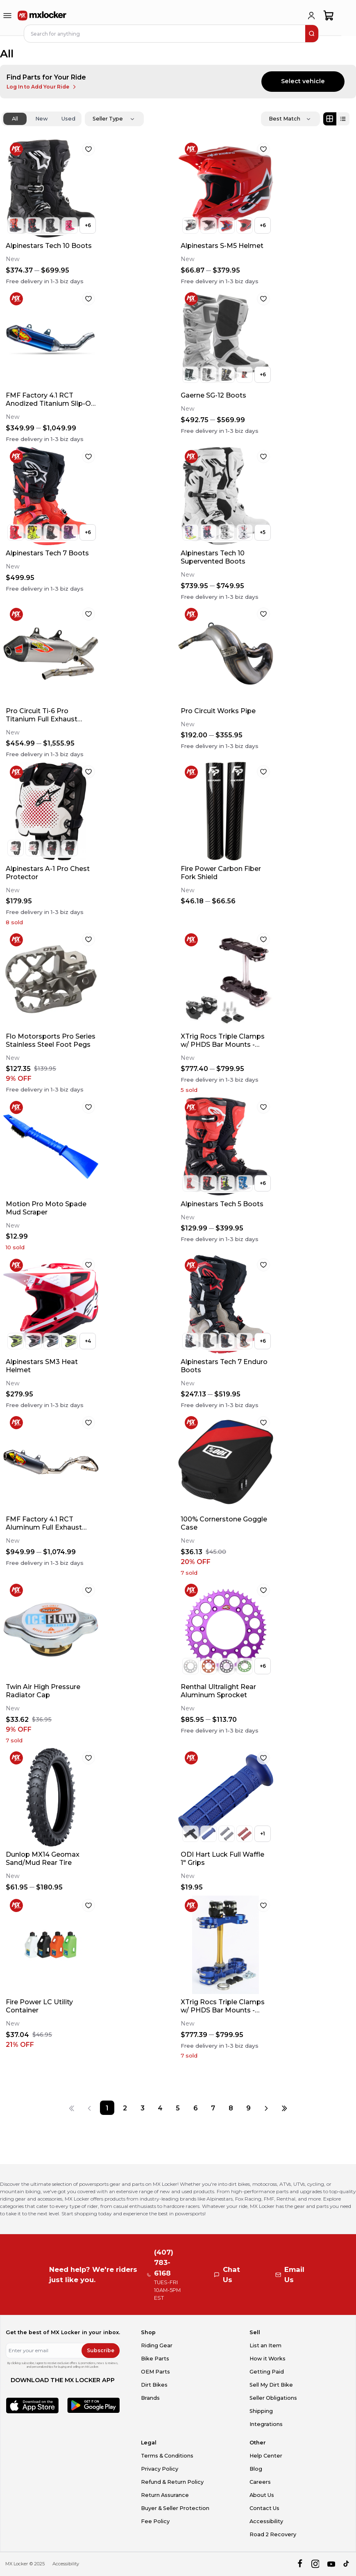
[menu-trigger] (7, 15)
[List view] (342, 118)
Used (68, 119)
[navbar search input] (165, 34)
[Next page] (266, 2108)
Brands (150, 2398)
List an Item (265, 2345)
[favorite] (88, 149)
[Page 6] (195, 2108)
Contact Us (264, 2508)
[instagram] (315, 2564)
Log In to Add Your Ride (42, 87)
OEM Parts (155, 2372)
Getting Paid (266, 2372)
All (15, 119)
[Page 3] (142, 2108)
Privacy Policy (159, 2469)
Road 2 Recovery (272, 2534)
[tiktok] (347, 2564)
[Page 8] (231, 2108)
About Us (261, 2495)
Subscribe (100, 2350)
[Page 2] (125, 2108)
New (41, 119)
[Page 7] (213, 2108)
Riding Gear (156, 2345)
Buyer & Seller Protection (175, 2508)
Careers (260, 2482)
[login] (311, 15)
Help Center (265, 2456)
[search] (311, 33)
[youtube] (331, 2564)
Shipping (261, 2411)
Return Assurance (165, 2495)
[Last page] (284, 2108)
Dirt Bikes (154, 2385)
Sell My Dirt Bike (271, 2385)
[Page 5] (178, 2108)
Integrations (266, 2424)
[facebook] (300, 2564)
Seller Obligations (273, 2398)
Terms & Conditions (167, 2456)
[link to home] (42, 15)
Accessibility (266, 2521)
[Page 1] (107, 2108)
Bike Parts (155, 2358)
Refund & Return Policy (172, 2482)
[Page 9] (248, 2108)
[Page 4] (160, 2108)
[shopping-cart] (329, 15)
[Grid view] (329, 118)
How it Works (267, 2358)
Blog (255, 2469)
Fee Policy (155, 2521)
